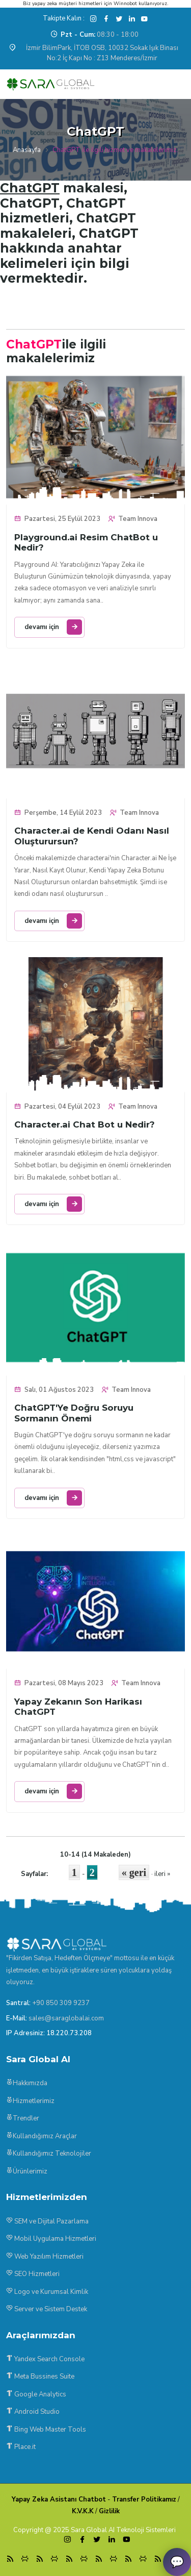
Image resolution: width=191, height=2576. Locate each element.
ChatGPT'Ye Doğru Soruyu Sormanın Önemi (73, 1413)
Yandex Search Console (45, 2359)
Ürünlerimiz (26, 2171)
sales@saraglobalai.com (66, 2018)
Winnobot (125, 3)
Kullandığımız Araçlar (41, 2136)
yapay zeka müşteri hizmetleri (67, 3)
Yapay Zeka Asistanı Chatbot (59, 2499)
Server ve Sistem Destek (46, 2309)
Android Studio (33, 2411)
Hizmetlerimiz (30, 2101)
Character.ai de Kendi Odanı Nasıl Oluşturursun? (91, 836)
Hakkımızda (26, 2083)
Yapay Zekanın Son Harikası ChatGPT (78, 1706)
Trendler (22, 2118)
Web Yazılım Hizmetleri (45, 2256)
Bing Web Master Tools (46, 2429)
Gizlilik (109, 2511)
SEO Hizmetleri (33, 2274)
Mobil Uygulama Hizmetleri (51, 2238)
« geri (134, 1872)
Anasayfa (27, 150)
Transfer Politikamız (144, 2499)
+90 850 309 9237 (61, 2003)
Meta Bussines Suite (40, 2376)
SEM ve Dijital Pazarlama (47, 2221)
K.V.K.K (83, 2511)
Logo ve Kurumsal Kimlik (47, 2291)
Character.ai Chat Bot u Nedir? (84, 1124)
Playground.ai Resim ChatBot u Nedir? (86, 542)
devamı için (53, 627)
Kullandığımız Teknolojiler (48, 2153)
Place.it (21, 2447)
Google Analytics (36, 2394)
